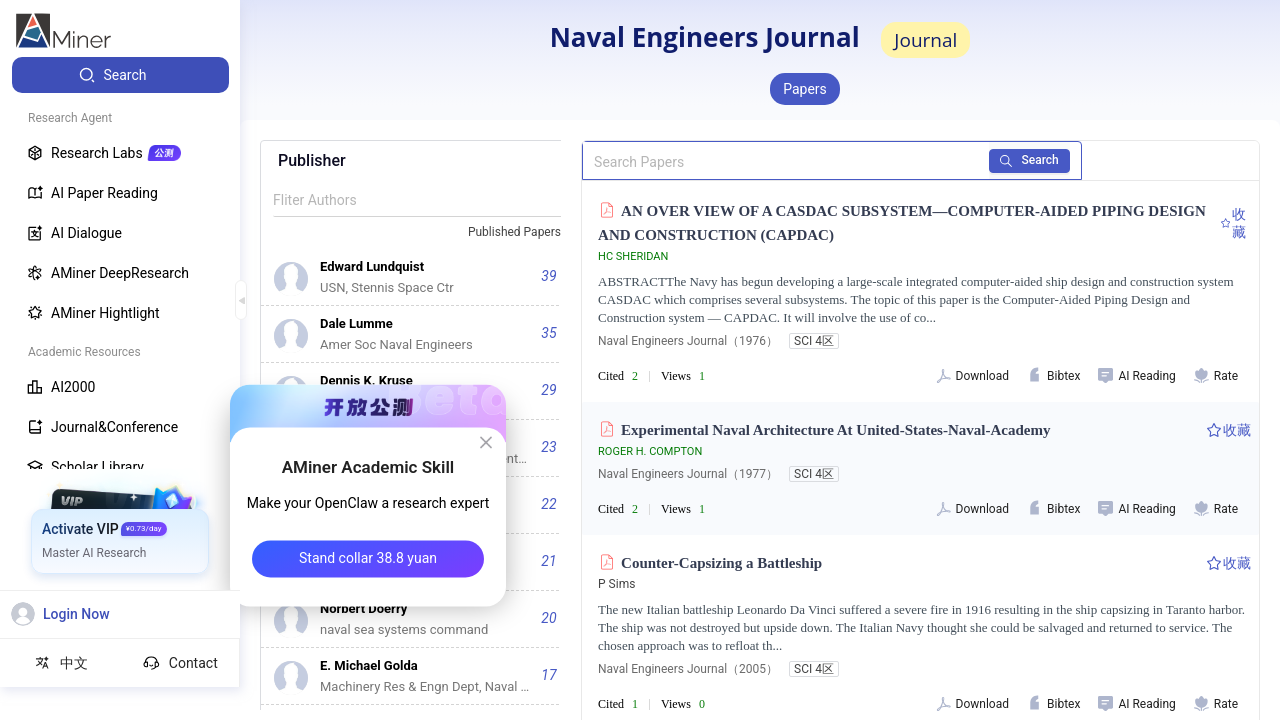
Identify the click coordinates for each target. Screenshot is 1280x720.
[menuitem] (120, 75)
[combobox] (523, 233)
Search (1029, 160)
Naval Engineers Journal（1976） (688, 341)
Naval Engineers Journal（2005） (688, 669)
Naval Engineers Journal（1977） (688, 474)
